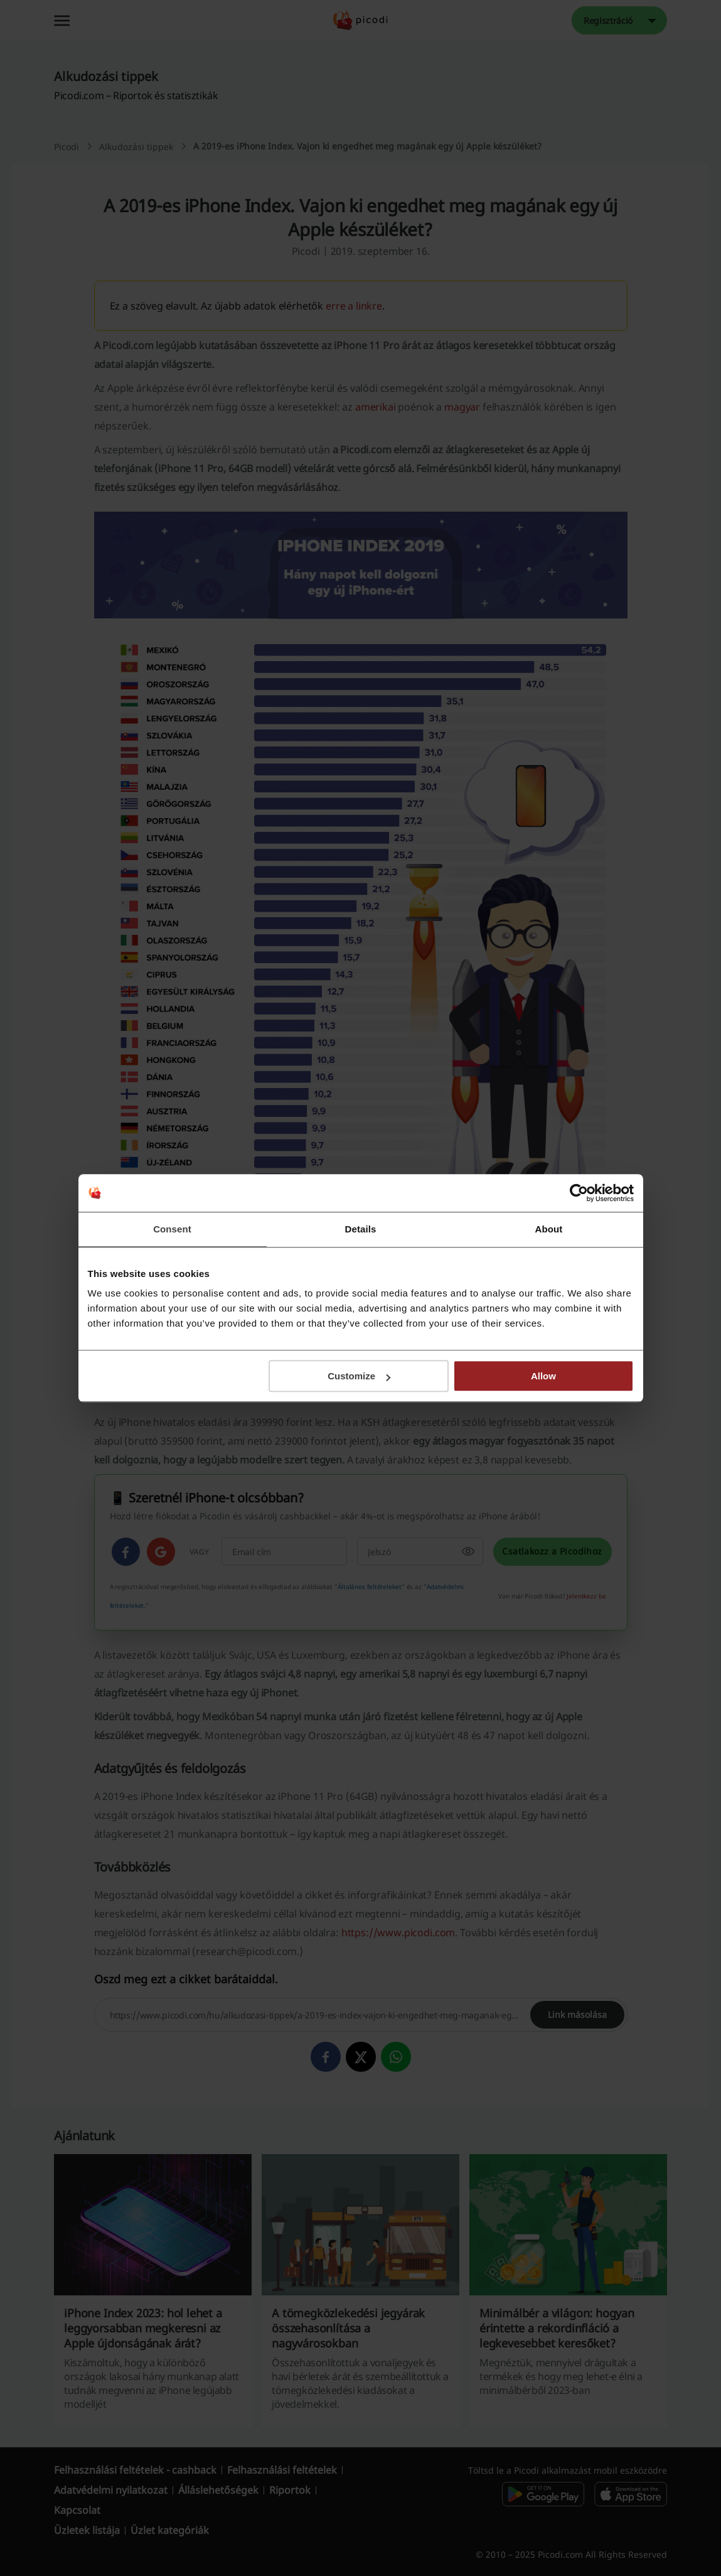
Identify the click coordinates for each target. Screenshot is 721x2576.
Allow (543, 1376)
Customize (359, 1376)
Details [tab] (361, 1229)
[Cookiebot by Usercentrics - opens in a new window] (579, 1192)
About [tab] (549, 1229)
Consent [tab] (172, 1229)
